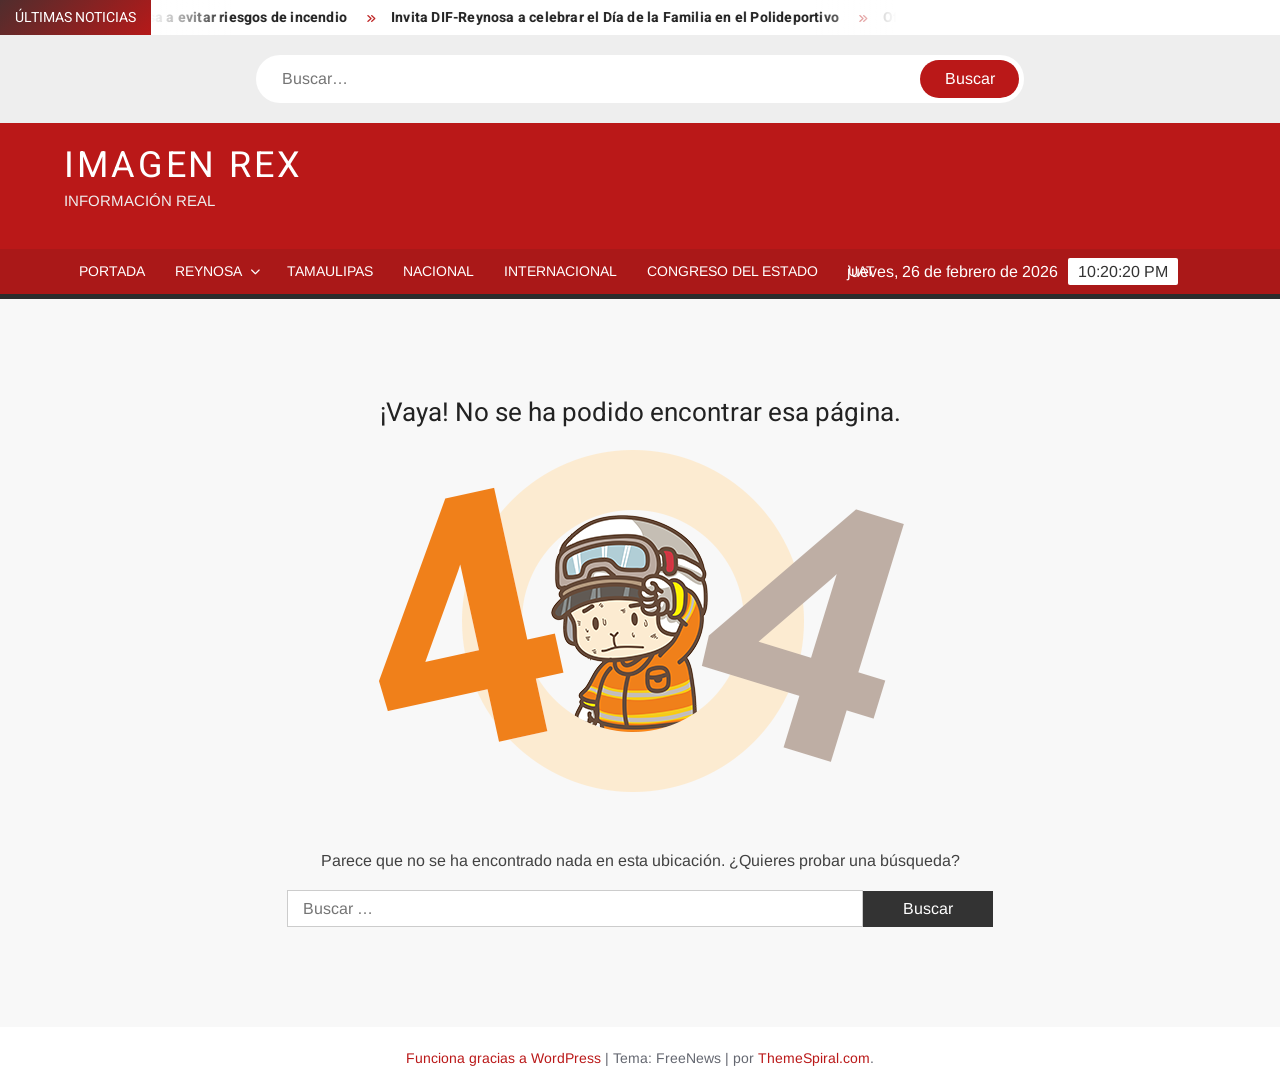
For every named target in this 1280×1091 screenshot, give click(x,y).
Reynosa (208, 271)
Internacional (560, 271)
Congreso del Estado (732, 271)
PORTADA (112, 271)
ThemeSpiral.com (814, 1058)
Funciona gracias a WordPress (503, 1058)
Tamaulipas (330, 271)
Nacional (438, 271)
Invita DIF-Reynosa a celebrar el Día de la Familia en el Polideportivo (620, 17)
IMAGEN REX (183, 165)
